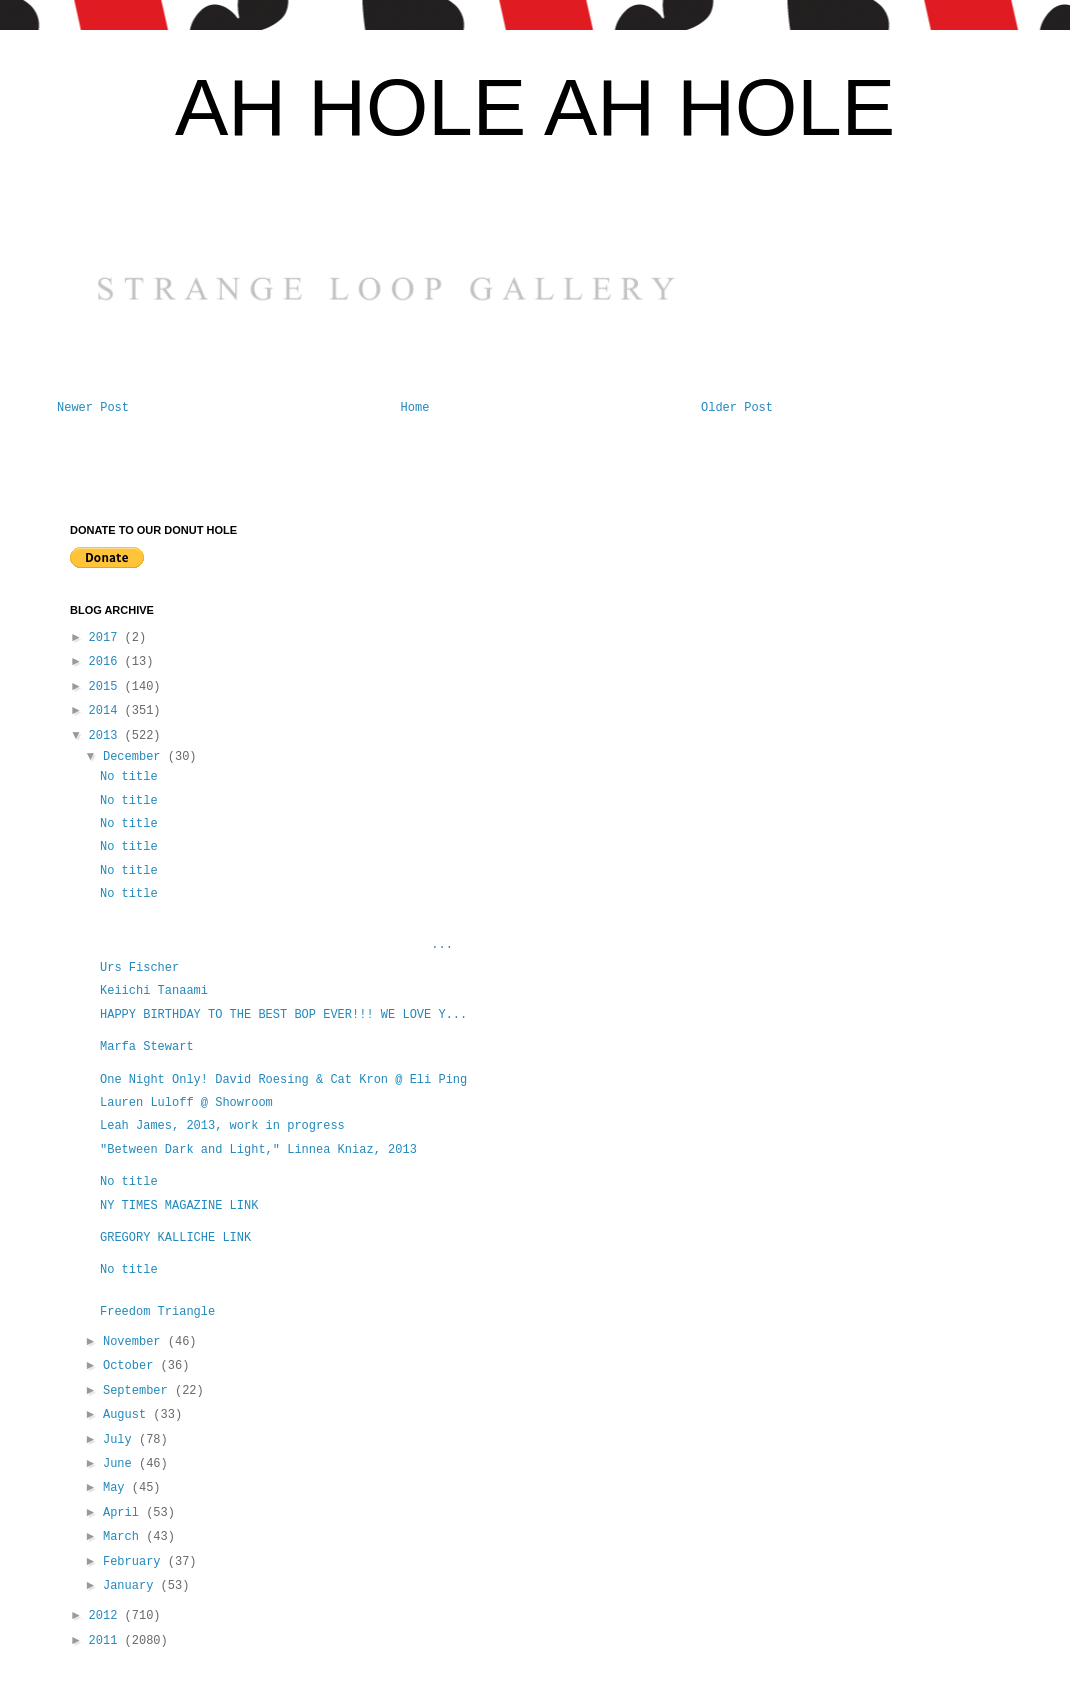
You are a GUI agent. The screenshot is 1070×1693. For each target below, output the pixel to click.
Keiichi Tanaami (154, 991)
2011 (107, 1641)
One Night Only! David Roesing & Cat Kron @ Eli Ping (283, 1080)
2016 (107, 662)
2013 (107, 736)
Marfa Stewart (150, 1047)
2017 (107, 638)
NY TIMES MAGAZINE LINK (179, 1206)
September (139, 1391)
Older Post (737, 408)
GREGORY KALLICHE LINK (175, 1238)
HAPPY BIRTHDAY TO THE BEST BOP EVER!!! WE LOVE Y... (283, 1015)
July (121, 1440)
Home (415, 408)
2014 (107, 711)
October (132, 1366)
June (121, 1464)
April (124, 1513)
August (128, 1415)
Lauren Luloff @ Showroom (186, 1103)
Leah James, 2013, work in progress (222, 1126)
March (124, 1537)
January (132, 1586)
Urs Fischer (139, 968)
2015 (107, 687)
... (276, 945)
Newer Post (93, 408)
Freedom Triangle (157, 1312)
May (117, 1488)
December (135, 757)
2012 (107, 1616)
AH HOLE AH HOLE (535, 107)
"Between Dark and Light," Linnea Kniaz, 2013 (258, 1150)
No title (129, 777)
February (135, 1562)
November (135, 1342)
